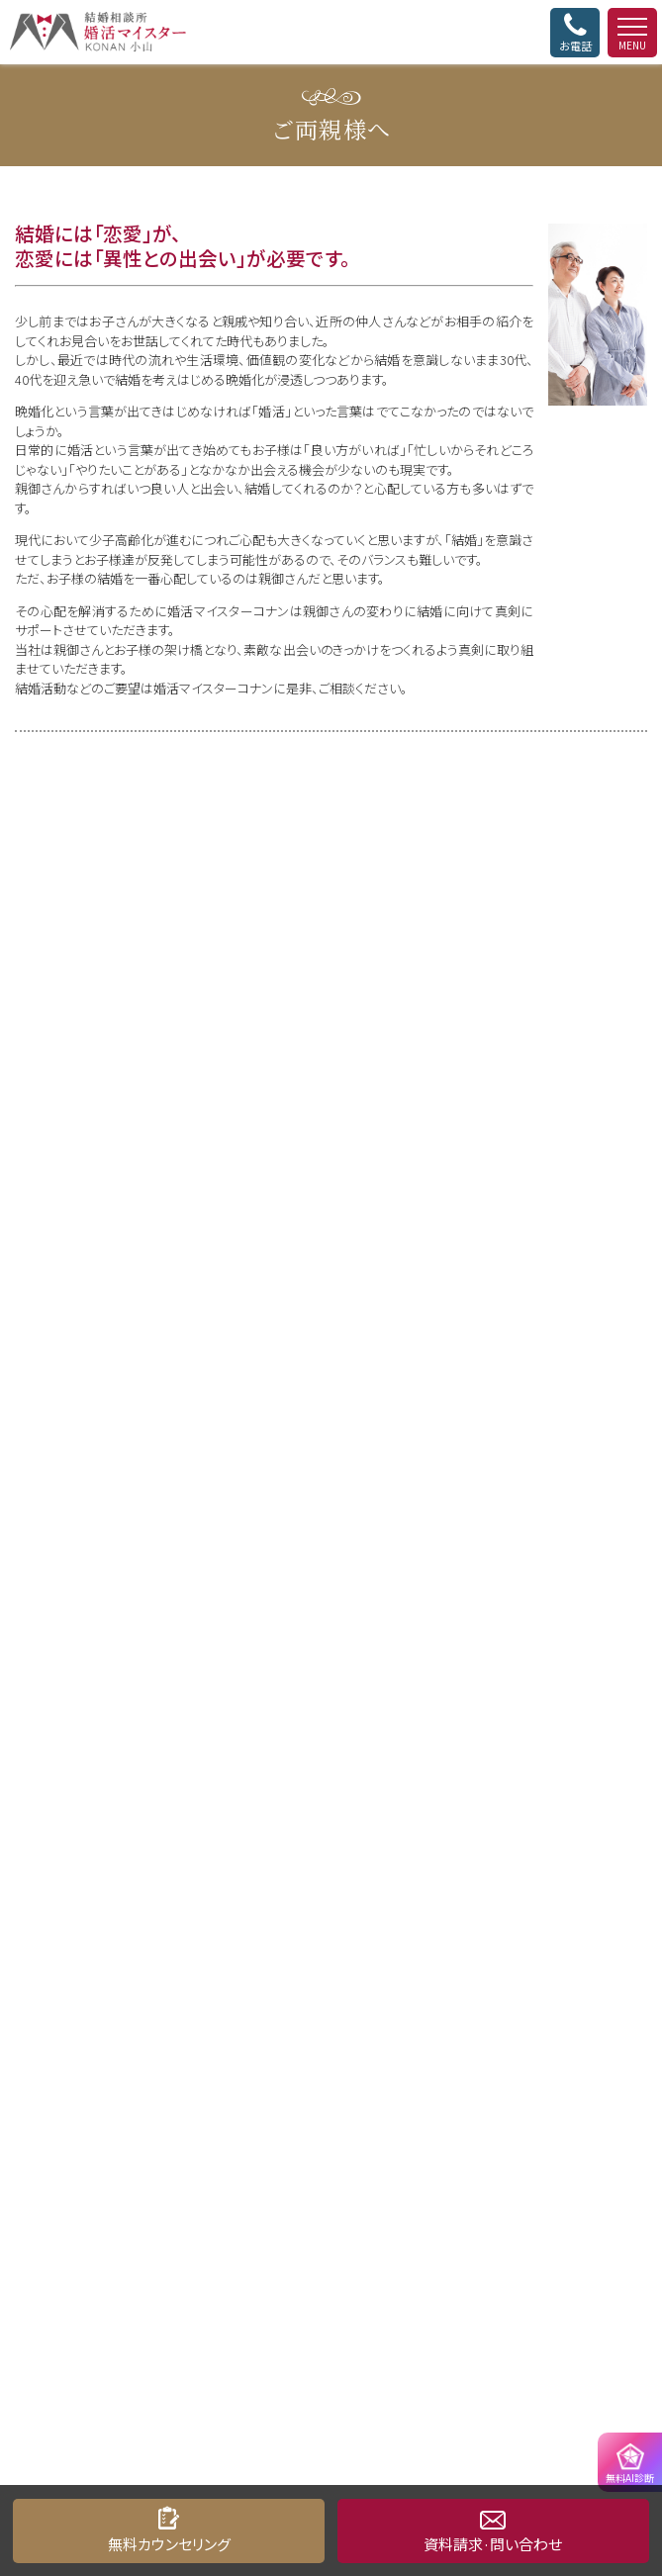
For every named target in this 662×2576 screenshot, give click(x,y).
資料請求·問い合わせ (493, 2543)
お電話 (575, 32)
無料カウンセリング (169, 2543)
